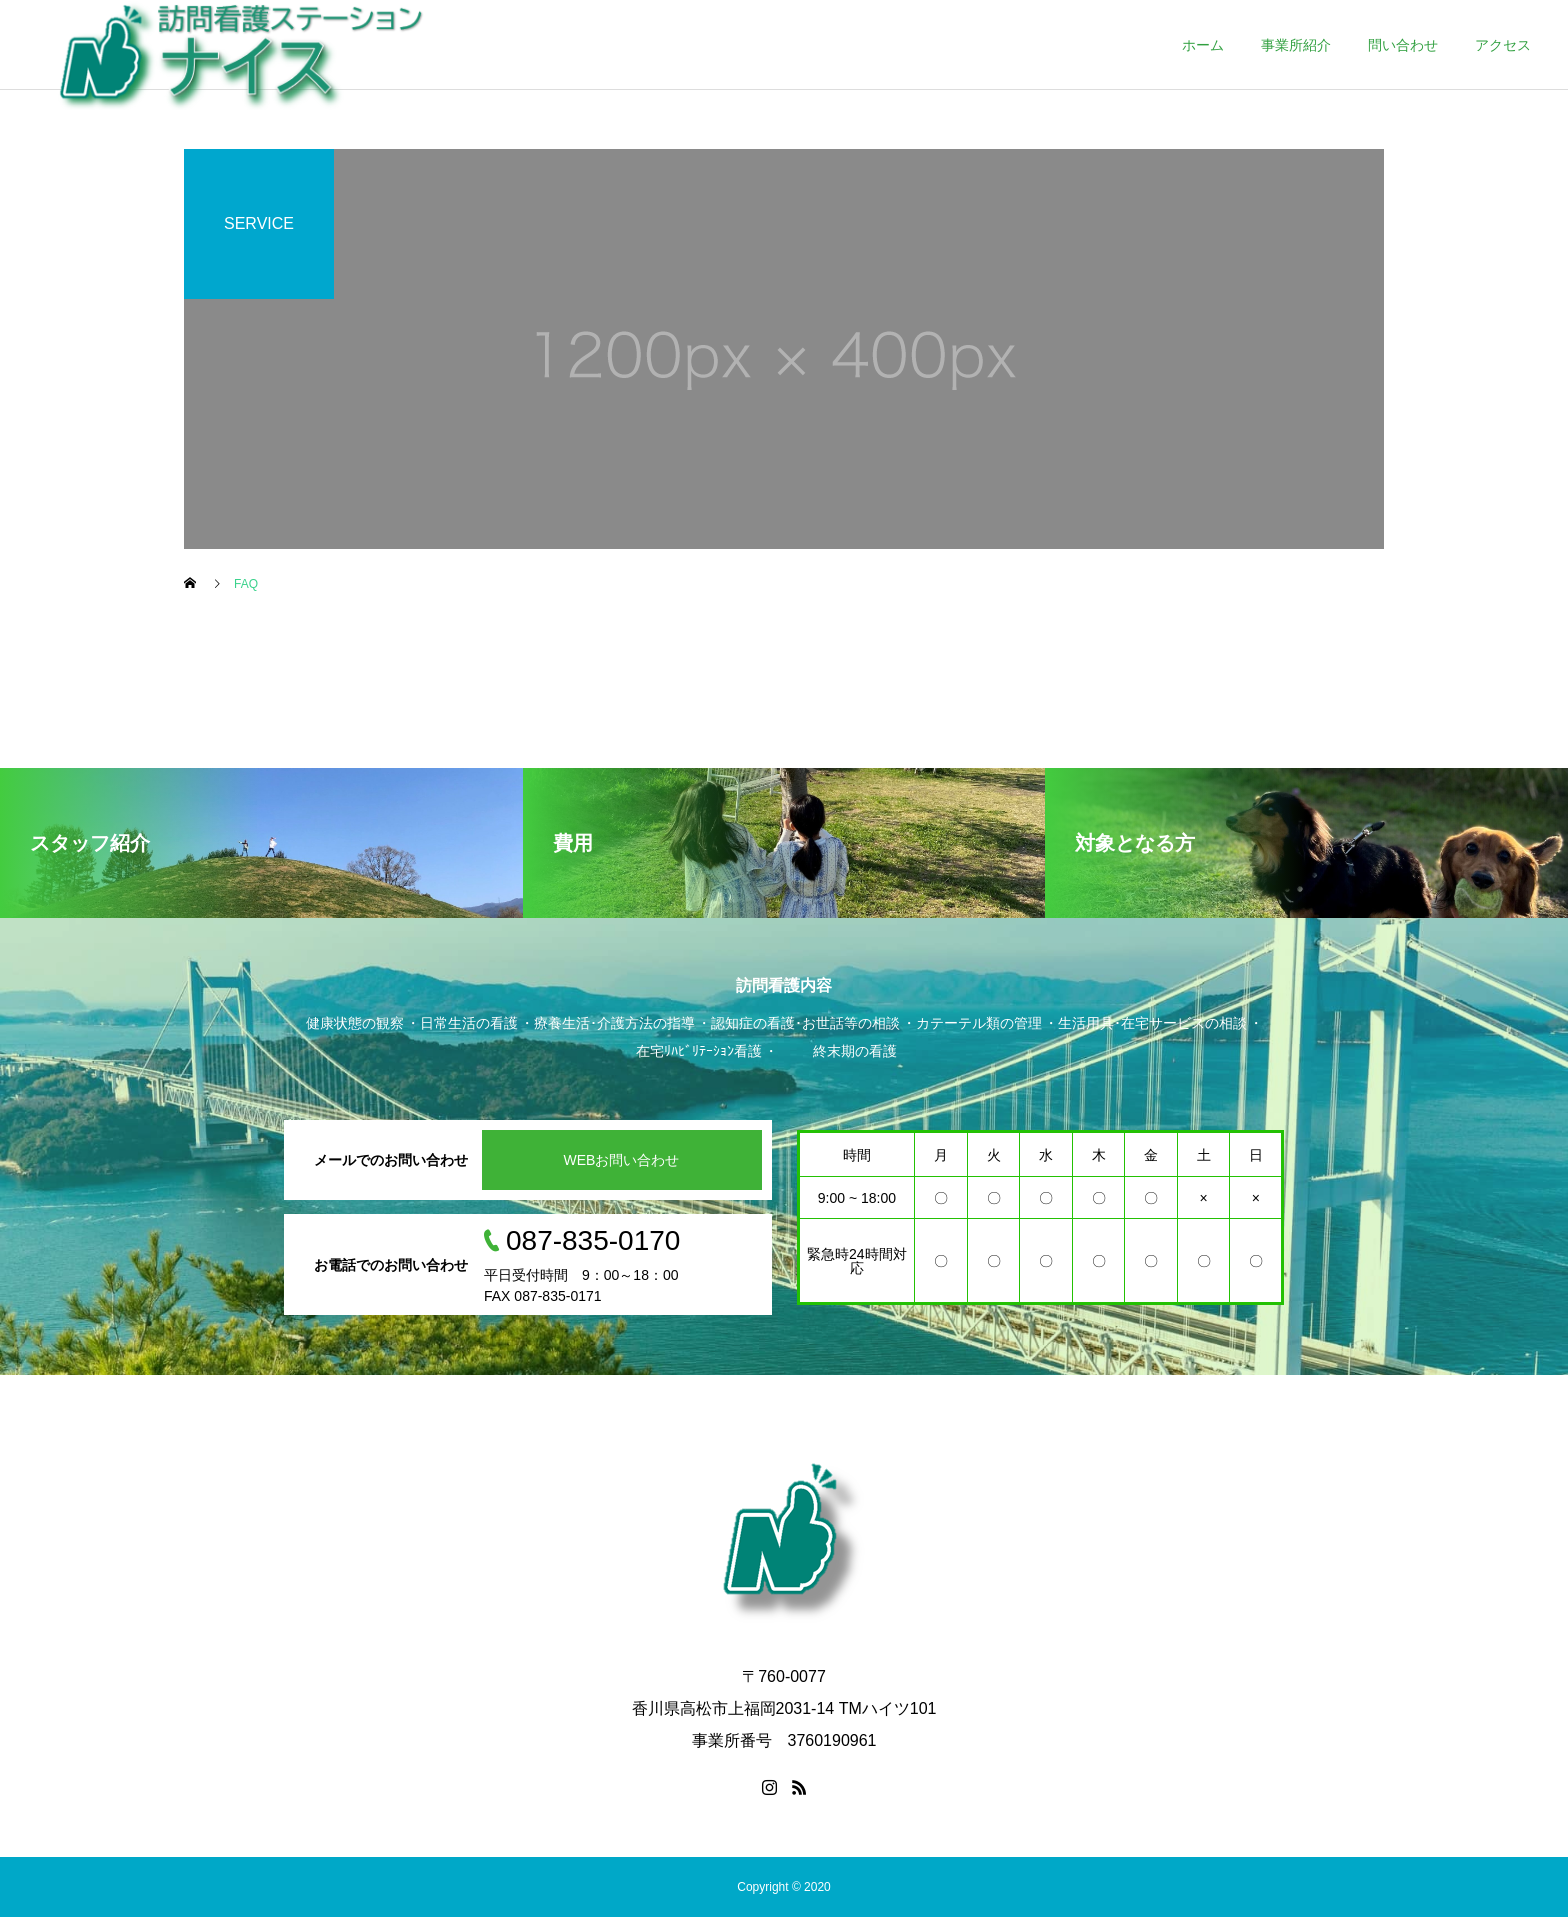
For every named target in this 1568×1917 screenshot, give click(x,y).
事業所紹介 (1296, 45)
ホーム (1203, 45)
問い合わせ (1403, 45)
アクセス (1503, 45)
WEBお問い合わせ (622, 1160)
